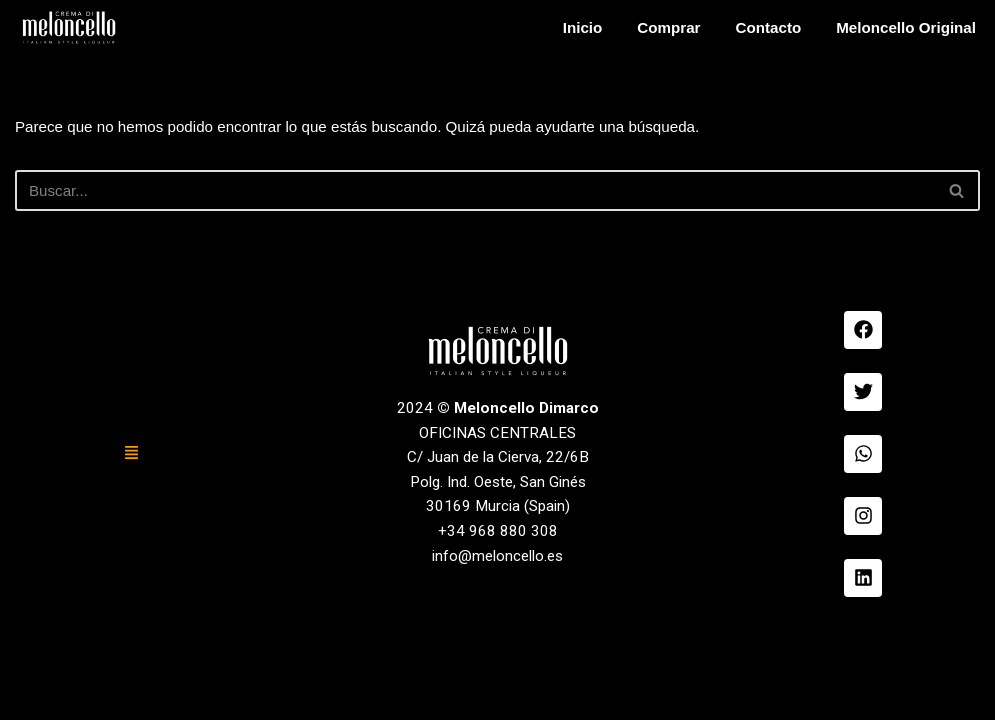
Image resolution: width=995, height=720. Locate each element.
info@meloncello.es (497, 666)
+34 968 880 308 (498, 639)
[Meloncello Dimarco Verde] (69, 27)
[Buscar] (475, 193)
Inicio (567, 27)
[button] (132, 557)
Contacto (758, 27)
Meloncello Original (902, 27)
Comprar (655, 27)
